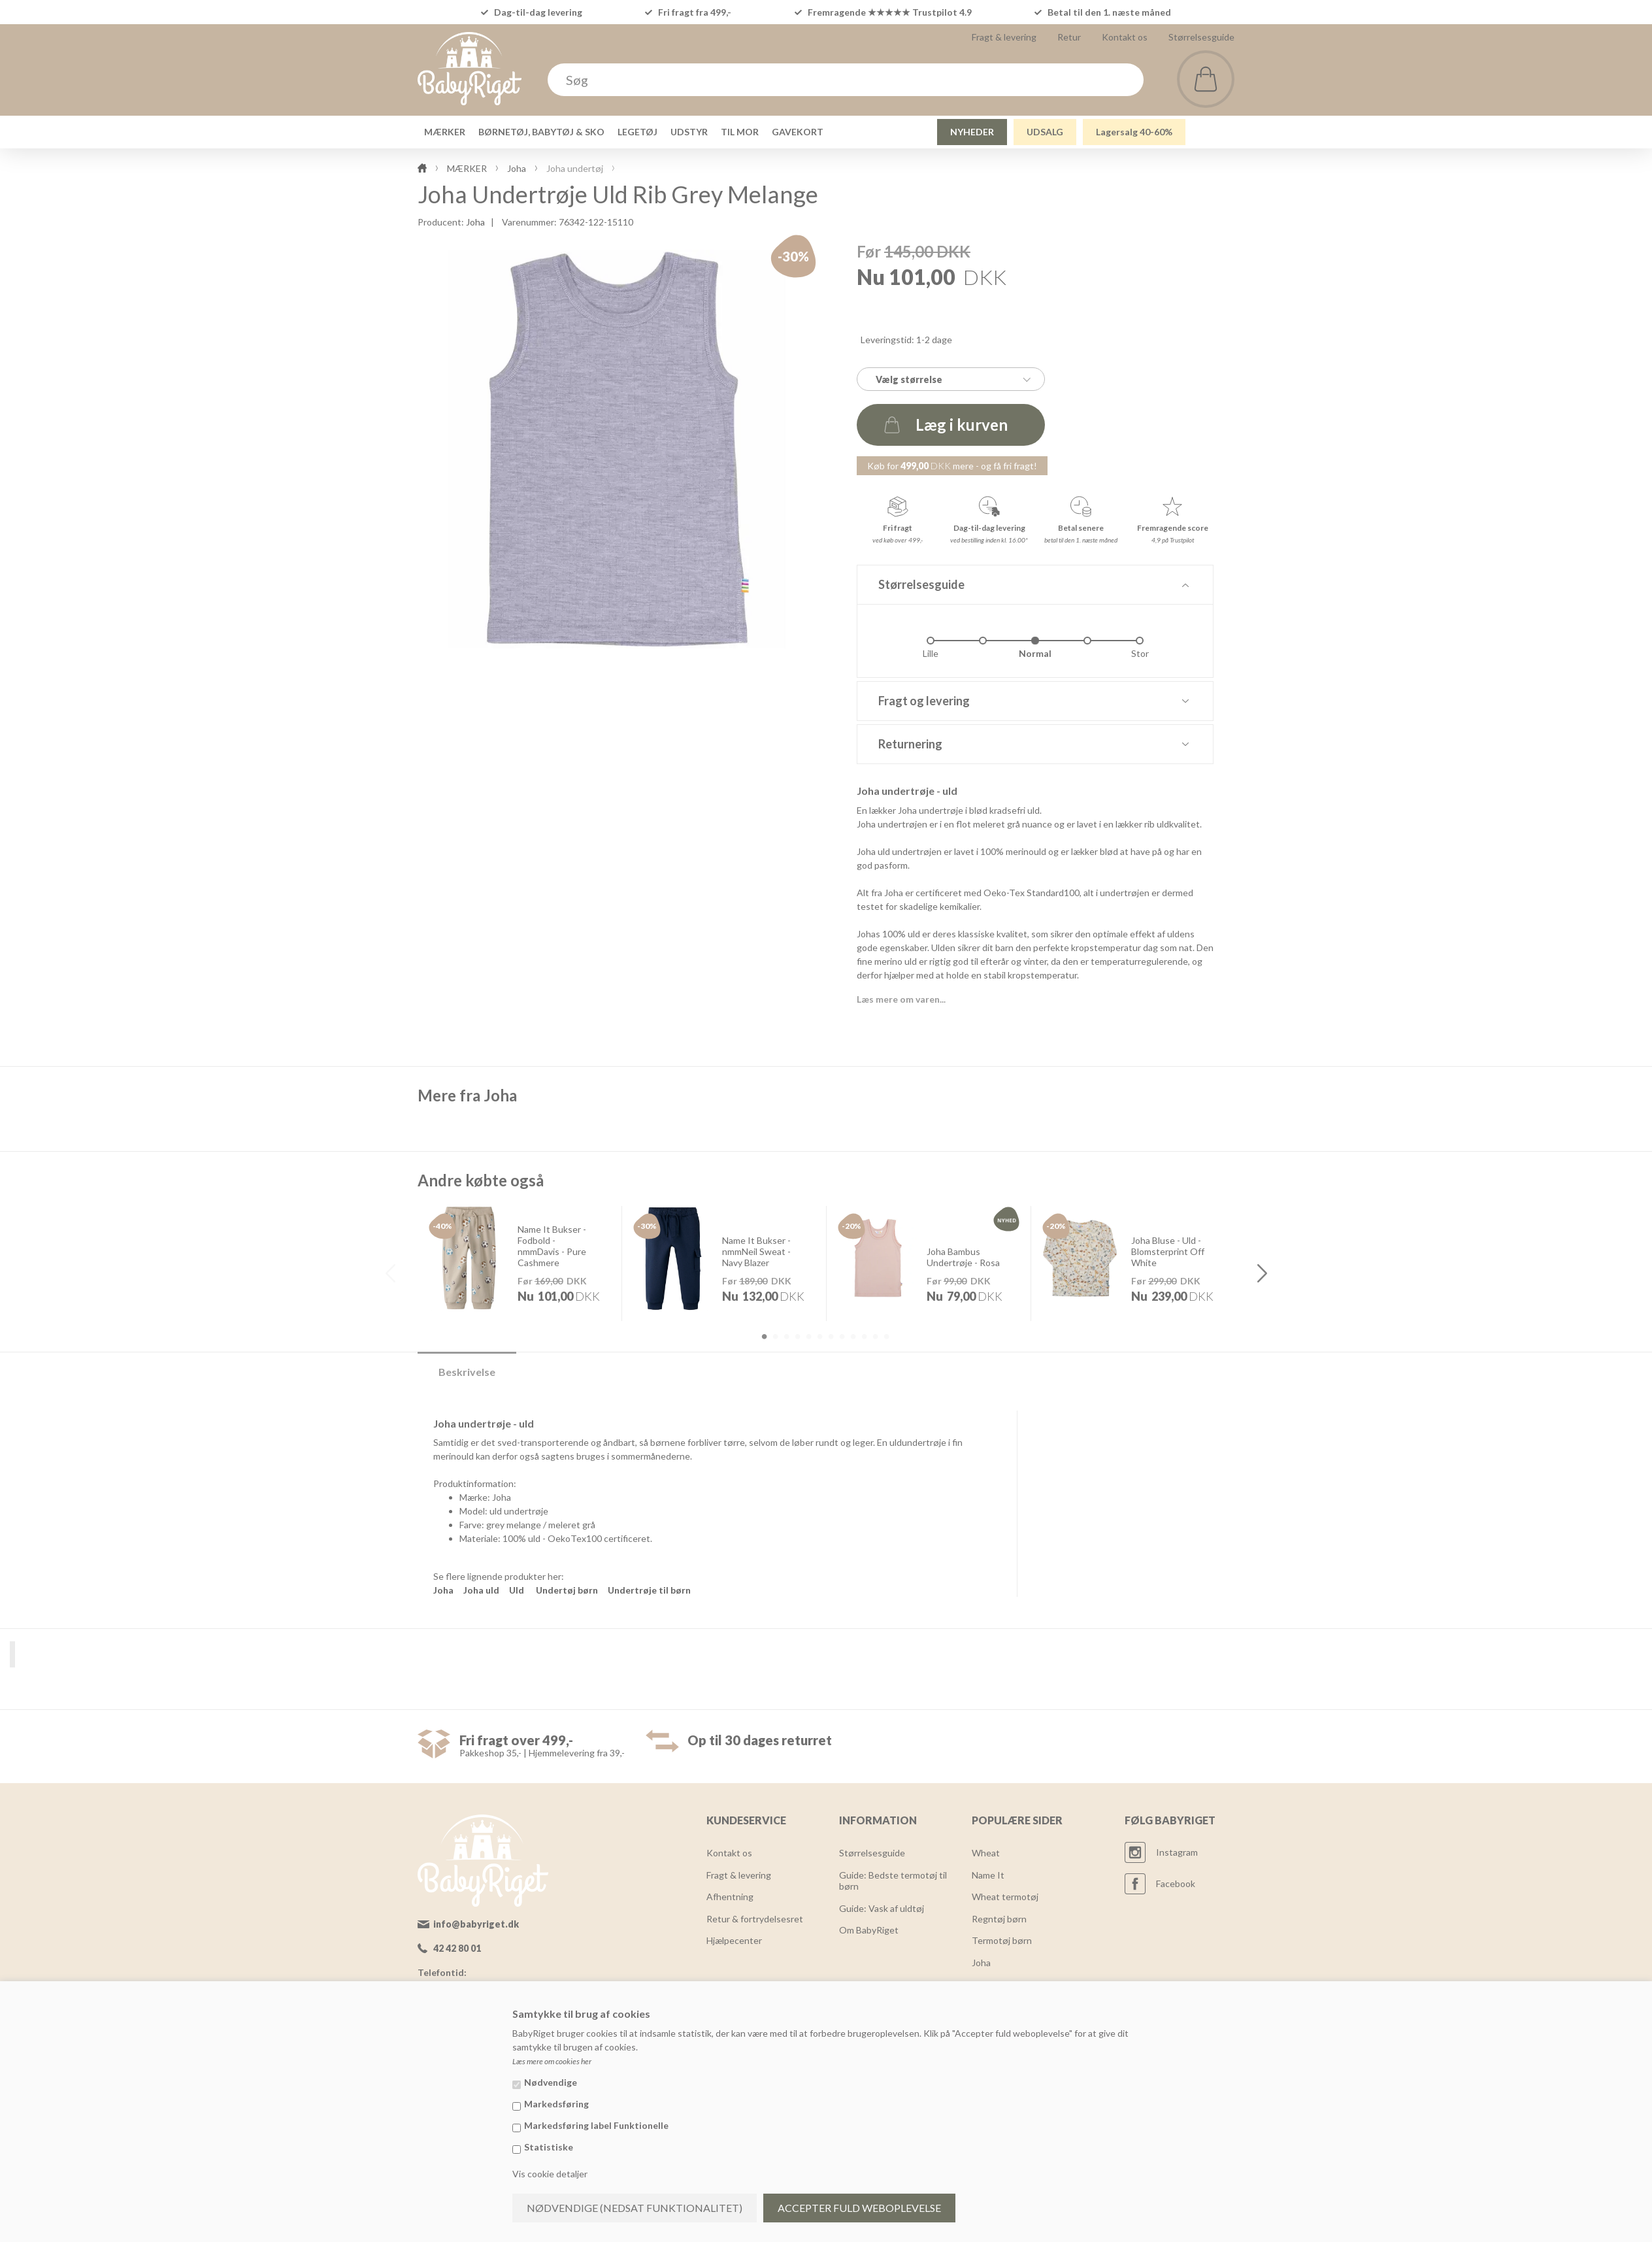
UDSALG (1045, 131)
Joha (475, 221)
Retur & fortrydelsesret (754, 1918)
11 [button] (875, 1336)
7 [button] (830, 1336)
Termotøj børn (1002, 1940)
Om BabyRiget (869, 1929)
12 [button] (886, 1336)
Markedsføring (556, 2103)
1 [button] (764, 1336)
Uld (516, 1590)
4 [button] (797, 1336)
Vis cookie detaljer (549, 2173)
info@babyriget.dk (476, 1924)
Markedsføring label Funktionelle (596, 2125)
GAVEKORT (797, 131)
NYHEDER (972, 131)
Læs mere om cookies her (551, 2061)
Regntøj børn (999, 1918)
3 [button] (786, 1336)
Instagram (1177, 1852)
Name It (988, 1875)
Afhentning (729, 1896)
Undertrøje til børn (649, 1590)
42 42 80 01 (457, 1948)
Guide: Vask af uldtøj (881, 1908)
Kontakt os (1125, 36)
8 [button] (841, 1336)
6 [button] (819, 1336)
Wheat (986, 1852)
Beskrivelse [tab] (466, 1371)
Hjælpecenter (734, 1940)
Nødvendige (550, 2082)
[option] (520, 1262)
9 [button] (853, 1336)
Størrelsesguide (1201, 36)
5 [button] (808, 1336)
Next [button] (1261, 1273)
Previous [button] (390, 1273)
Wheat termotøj (1005, 1896)
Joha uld (481, 1590)
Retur (1069, 36)
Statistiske (548, 2146)
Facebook (1175, 1883)
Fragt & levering (1004, 36)
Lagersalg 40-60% (1134, 131)
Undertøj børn (567, 1590)
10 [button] (864, 1336)
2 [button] (775, 1336)
